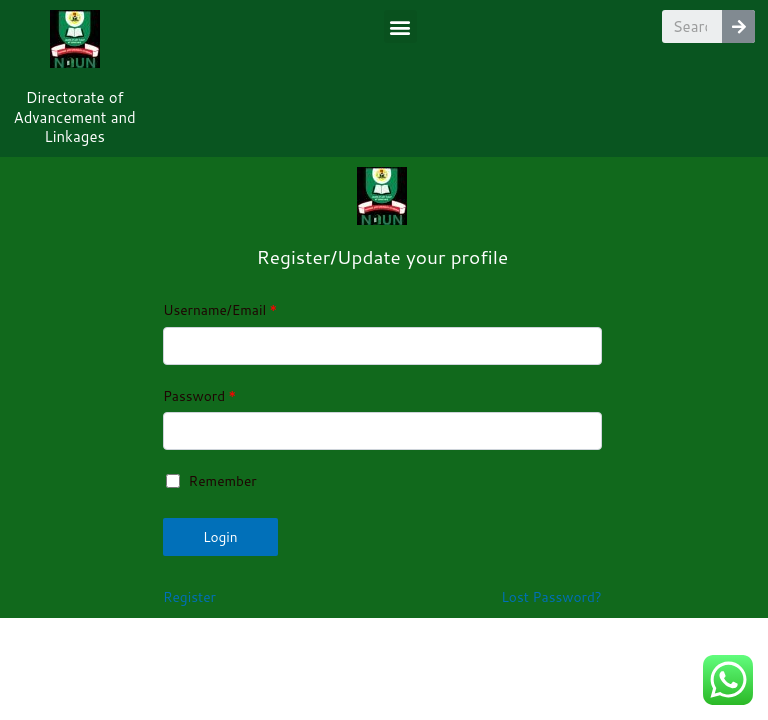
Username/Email (220, 309)
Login (220, 536)
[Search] (738, 26)
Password (199, 395)
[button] (400, 26)
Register (189, 596)
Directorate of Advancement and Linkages (75, 117)
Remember (211, 480)
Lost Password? (551, 596)
